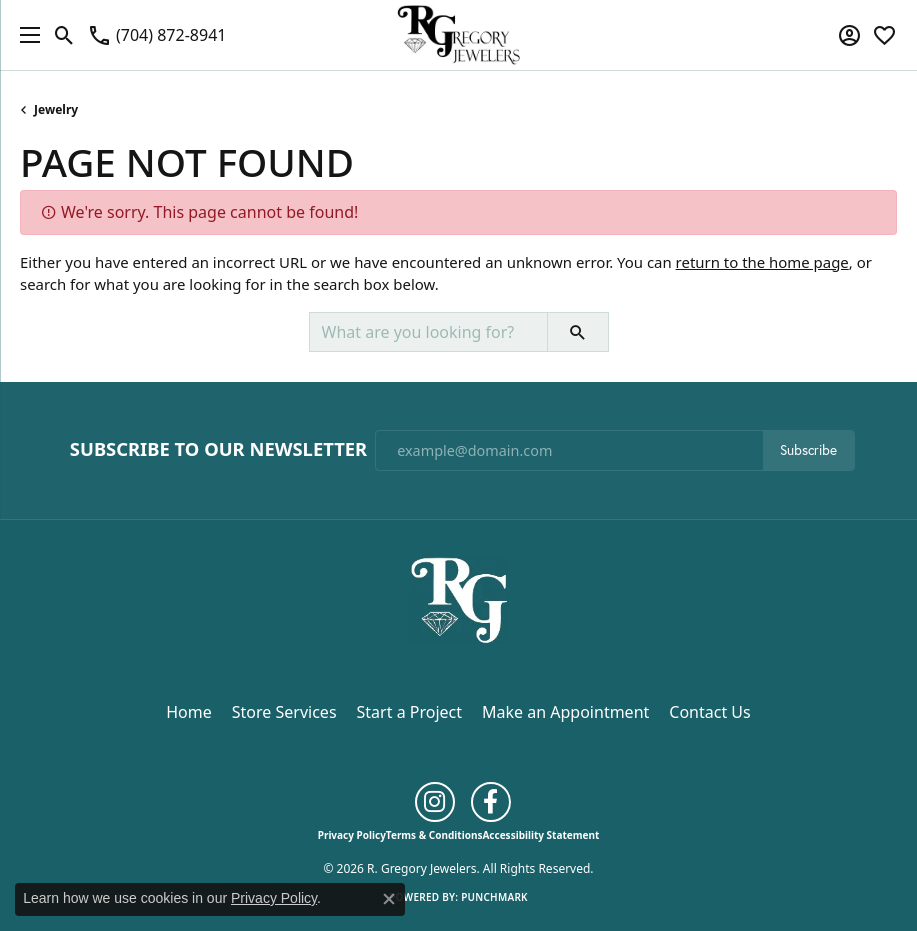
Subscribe (808, 450)
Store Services (284, 712)
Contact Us (709, 712)
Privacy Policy (352, 835)
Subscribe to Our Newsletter (218, 449)
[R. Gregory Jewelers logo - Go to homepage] (458, 35)
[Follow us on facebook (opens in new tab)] (491, 802)
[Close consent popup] (389, 899)
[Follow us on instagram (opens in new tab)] (435, 802)
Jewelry (56, 109)
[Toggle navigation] (25, 35)
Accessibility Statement (540, 835)
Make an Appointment (565, 712)
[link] (156, 35)
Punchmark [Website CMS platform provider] (494, 897)
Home (189, 712)
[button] (64, 35)
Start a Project (409, 712)
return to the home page (762, 262)
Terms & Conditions (434, 835)
